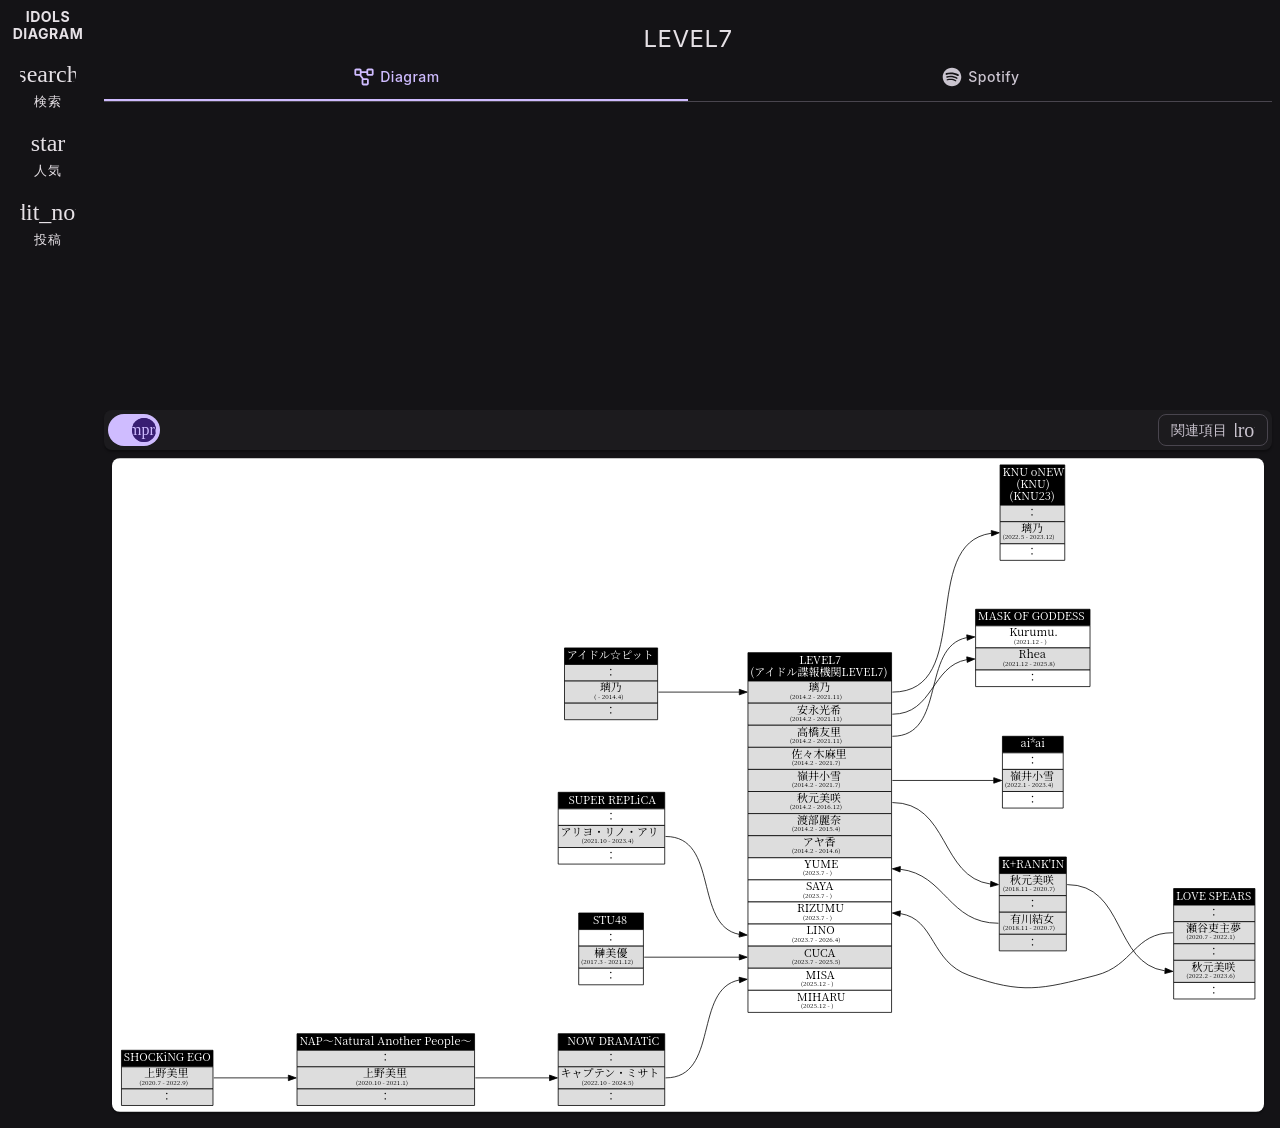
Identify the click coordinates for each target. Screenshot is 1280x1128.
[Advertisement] (688, 252)
